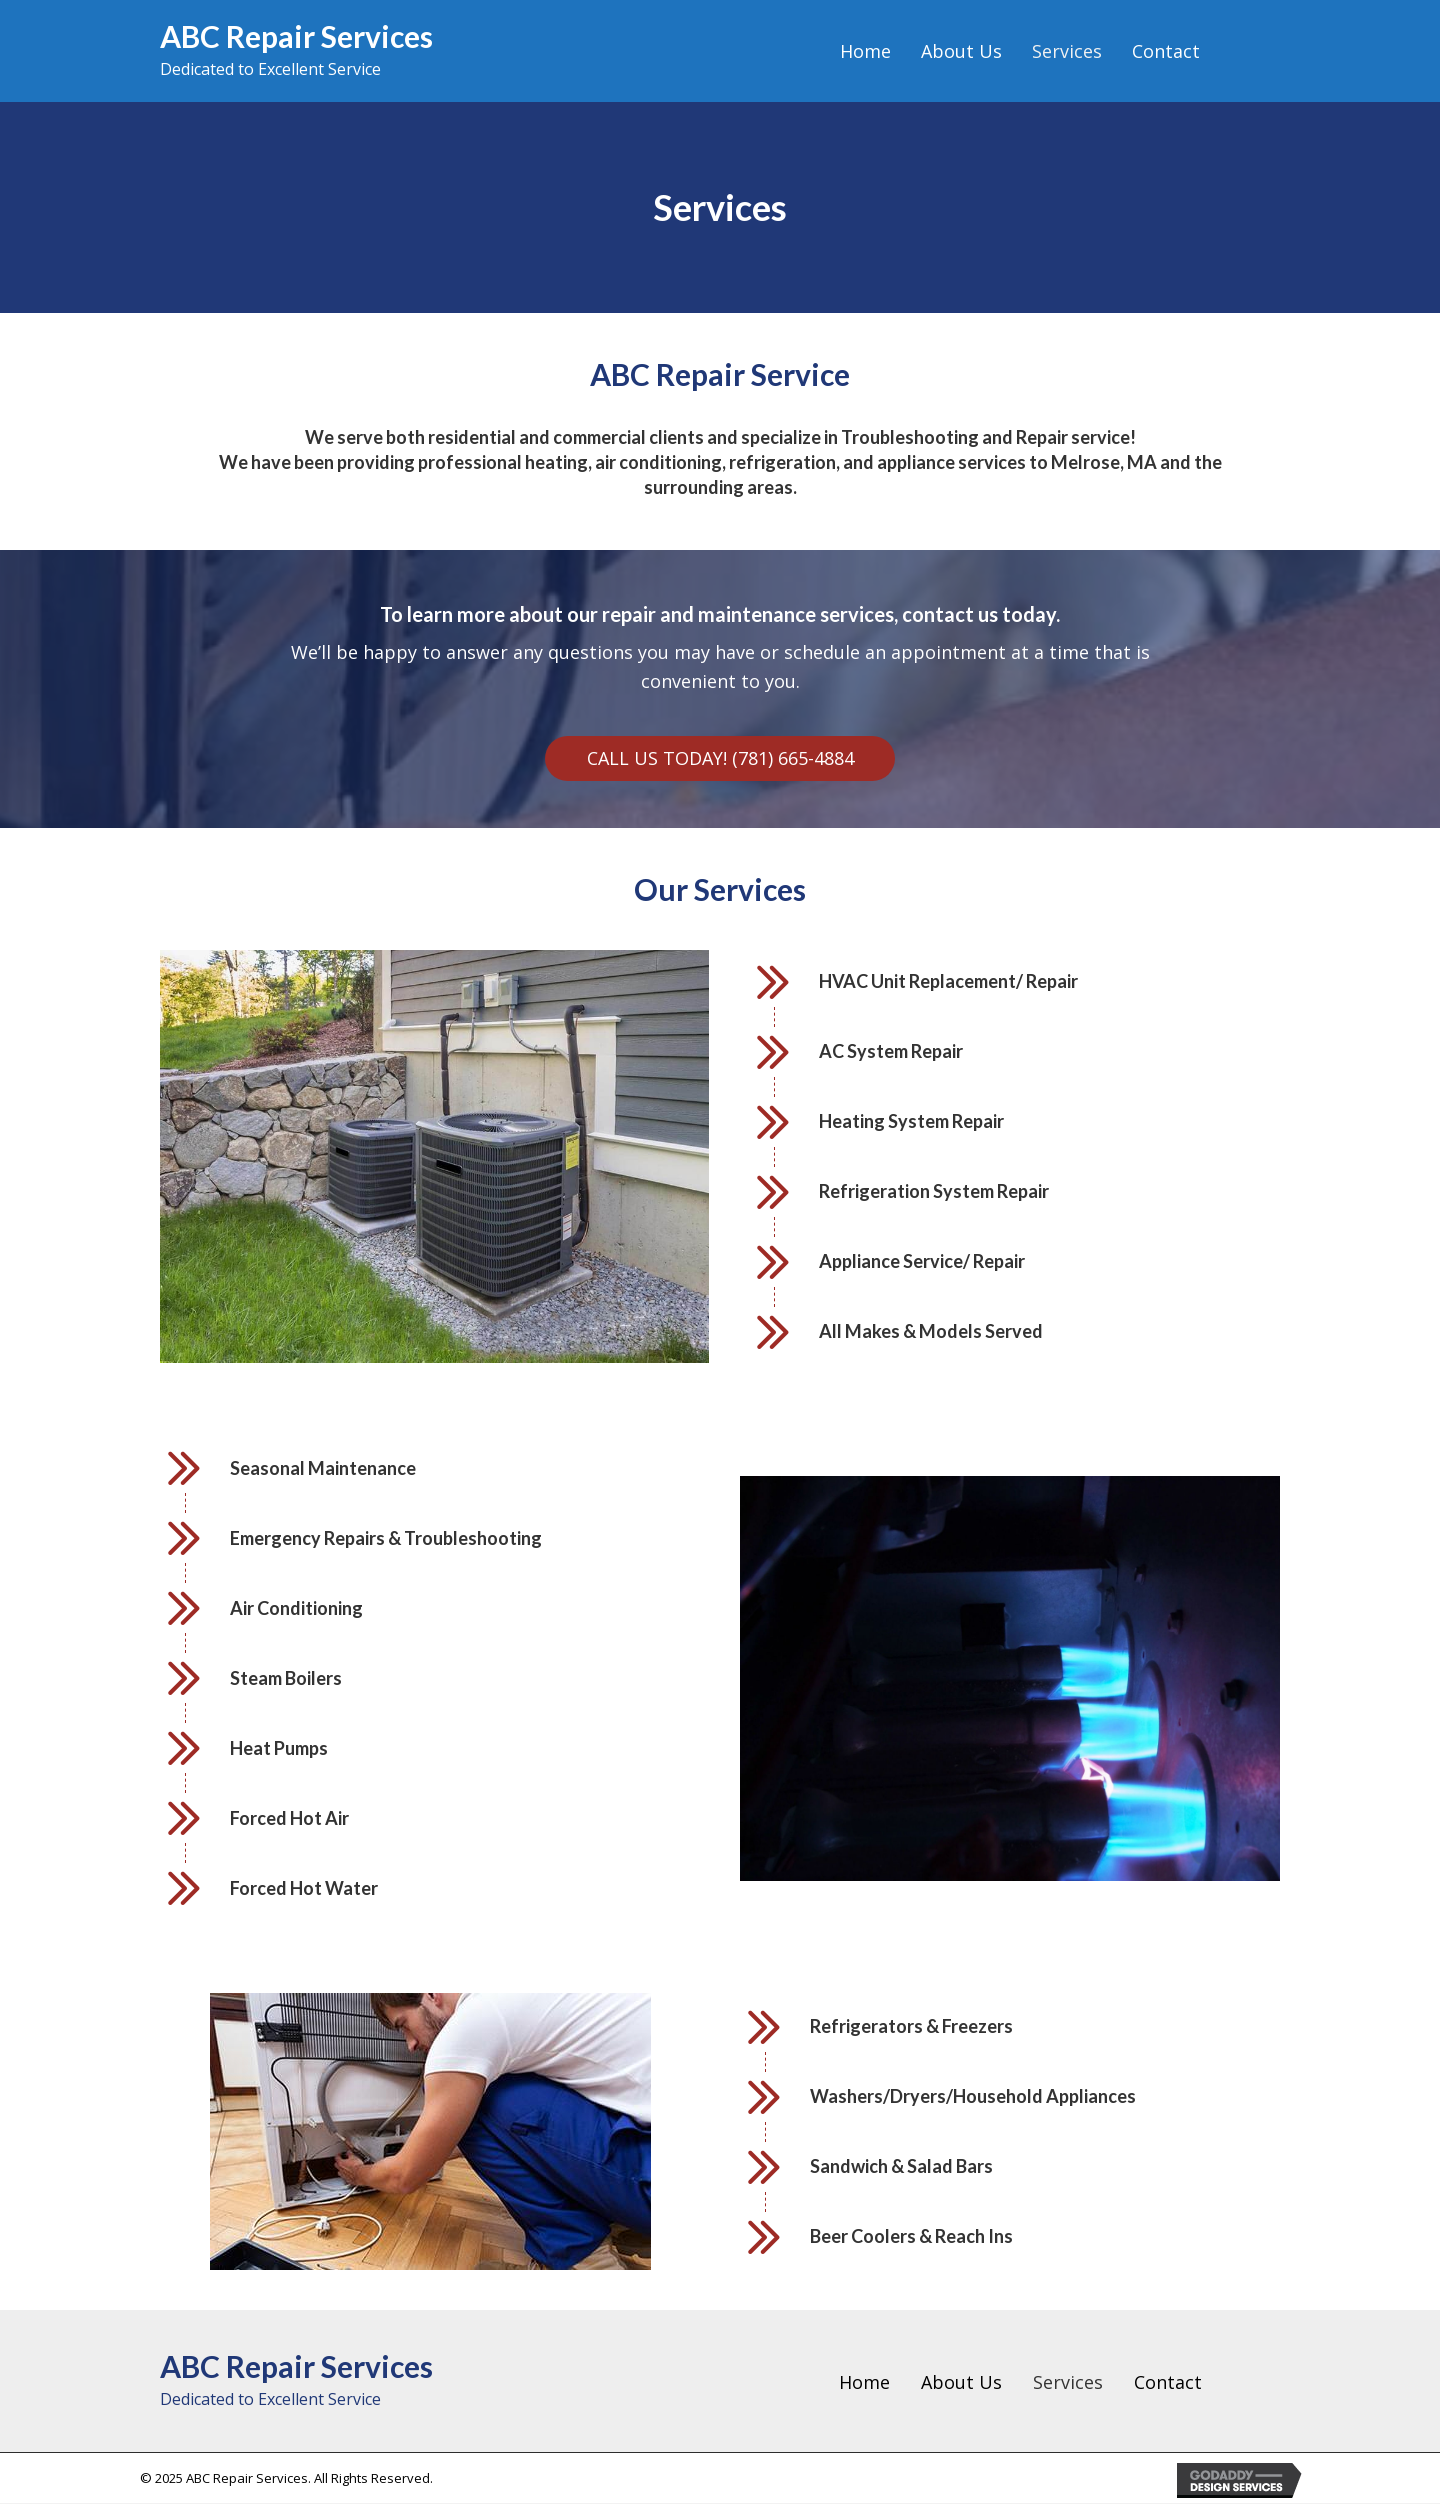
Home (864, 2382)
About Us (961, 2382)
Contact (1168, 2382)
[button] (720, 758)
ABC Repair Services (296, 36)
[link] (865, 51)
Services (1068, 2382)
